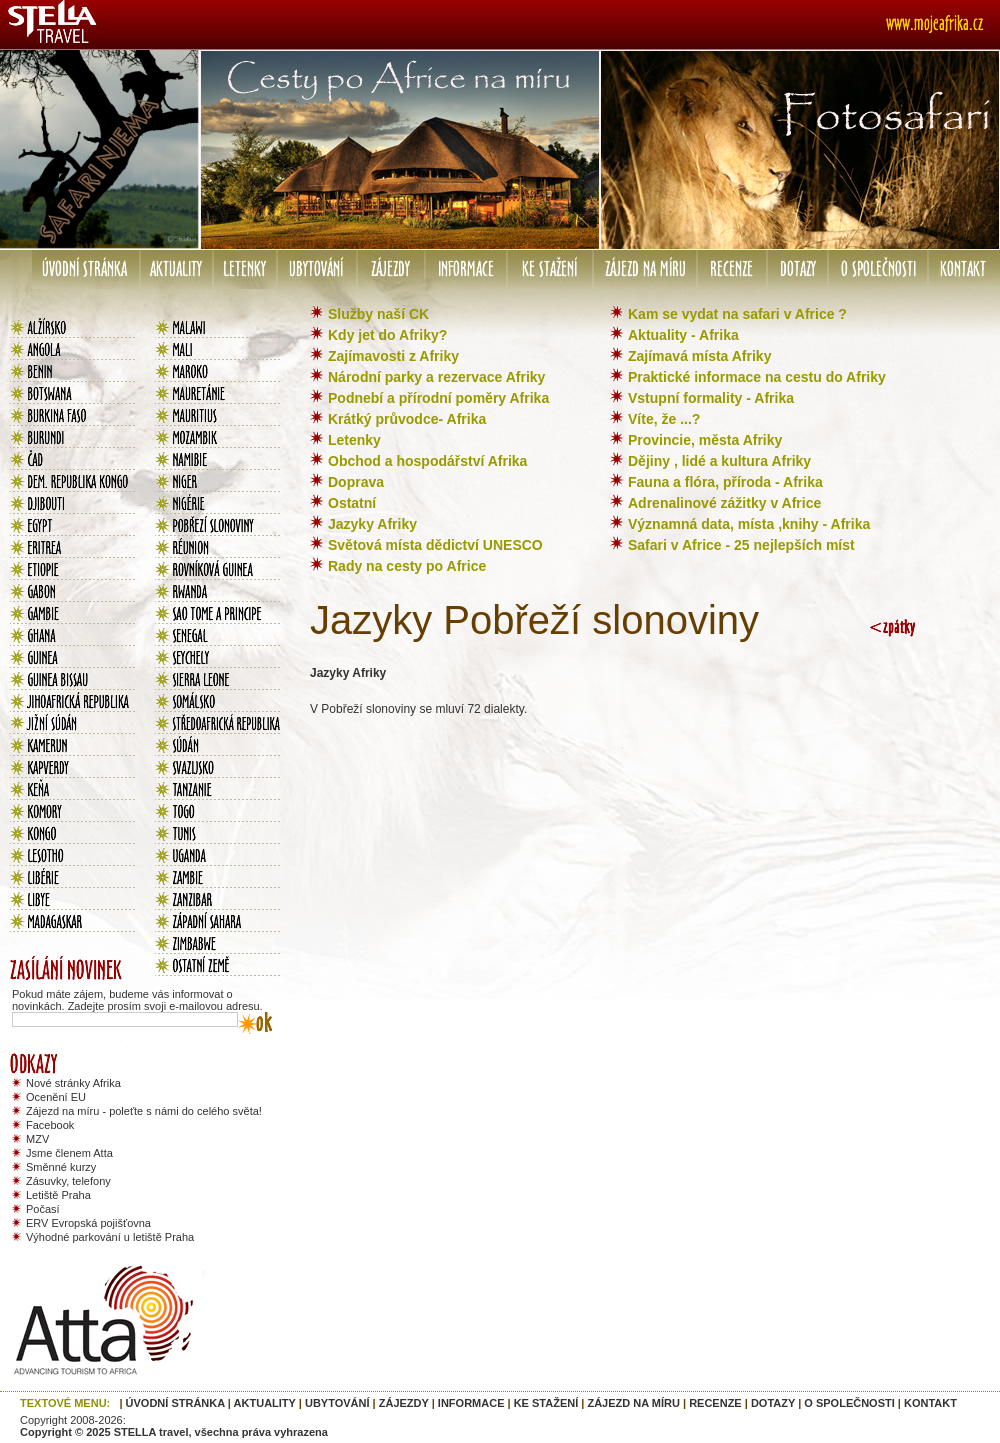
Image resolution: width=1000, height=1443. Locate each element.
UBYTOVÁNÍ (337, 1403)
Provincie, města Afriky (705, 440)
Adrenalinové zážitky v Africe (724, 503)
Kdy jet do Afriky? (387, 335)
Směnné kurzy (61, 1167)
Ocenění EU (56, 1097)
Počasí (43, 1209)
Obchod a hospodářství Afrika (427, 461)
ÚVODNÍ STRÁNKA (175, 1403)
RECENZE (715, 1403)
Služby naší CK (378, 314)
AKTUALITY (265, 1403)
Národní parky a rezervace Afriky (436, 377)
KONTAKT (930, 1403)
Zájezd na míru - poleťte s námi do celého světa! (144, 1111)
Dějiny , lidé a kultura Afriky (719, 461)
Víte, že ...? (664, 419)
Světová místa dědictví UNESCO (435, 545)
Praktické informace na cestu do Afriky (757, 377)
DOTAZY (773, 1403)
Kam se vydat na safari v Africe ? (737, 314)
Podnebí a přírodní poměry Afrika (438, 398)
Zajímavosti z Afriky (393, 356)
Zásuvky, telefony (68, 1181)
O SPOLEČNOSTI (849, 1403)
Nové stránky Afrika (73, 1083)
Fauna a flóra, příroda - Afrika (725, 482)
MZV (37, 1139)
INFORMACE (471, 1403)
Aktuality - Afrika (683, 335)
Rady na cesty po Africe (407, 566)
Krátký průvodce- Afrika (407, 419)
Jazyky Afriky (372, 524)
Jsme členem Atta (69, 1153)
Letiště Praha (58, 1195)
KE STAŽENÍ (546, 1403)
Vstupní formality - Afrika (711, 398)
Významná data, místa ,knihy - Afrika (749, 524)
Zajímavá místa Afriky (699, 356)
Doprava (356, 482)
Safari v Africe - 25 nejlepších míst (741, 545)
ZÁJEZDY (404, 1403)
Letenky (354, 440)
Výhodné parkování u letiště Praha (110, 1237)
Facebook (50, 1125)
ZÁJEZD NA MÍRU (633, 1403)
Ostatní (352, 503)
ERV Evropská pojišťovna (88, 1223)
